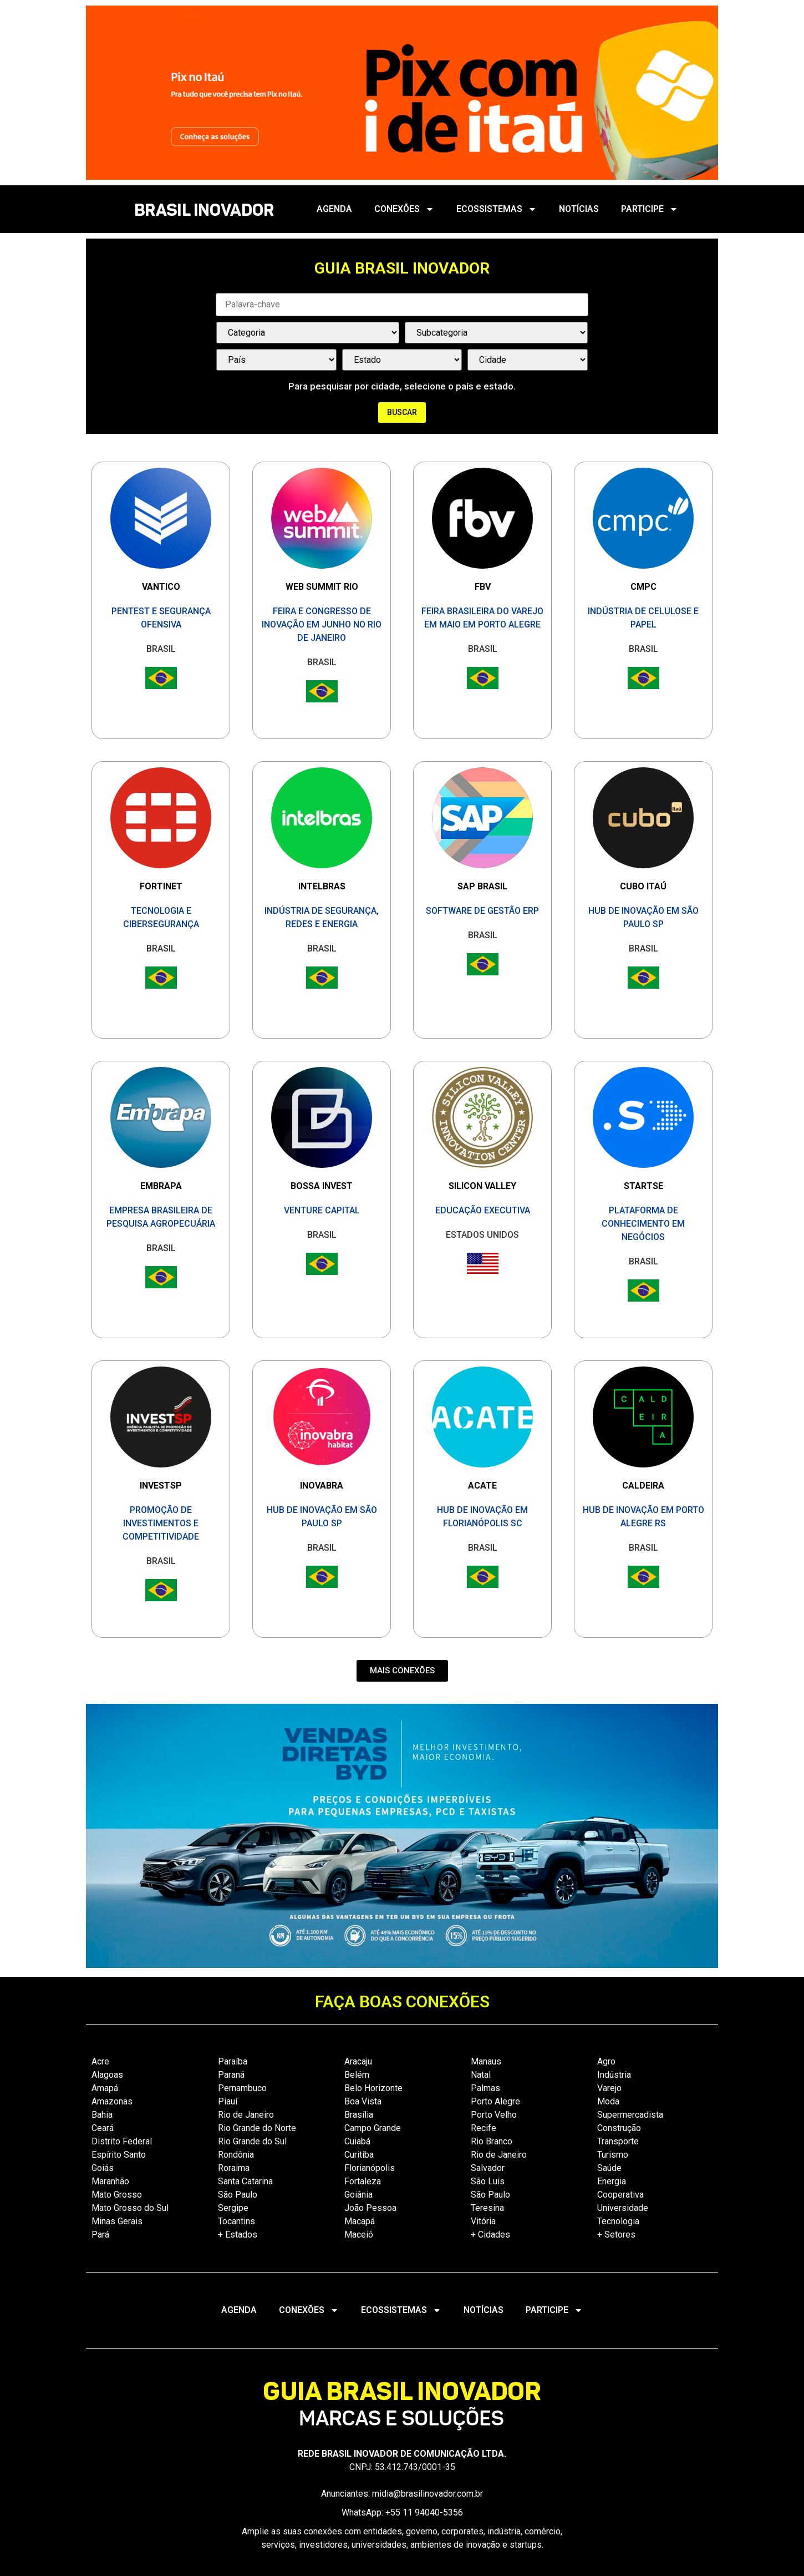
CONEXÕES (404, 209)
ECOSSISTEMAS (496, 209)
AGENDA (334, 209)
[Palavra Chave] (402, 304)
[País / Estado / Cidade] (276, 360)
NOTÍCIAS (579, 209)
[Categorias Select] (307, 332)
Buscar (402, 412)
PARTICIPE (649, 209)
